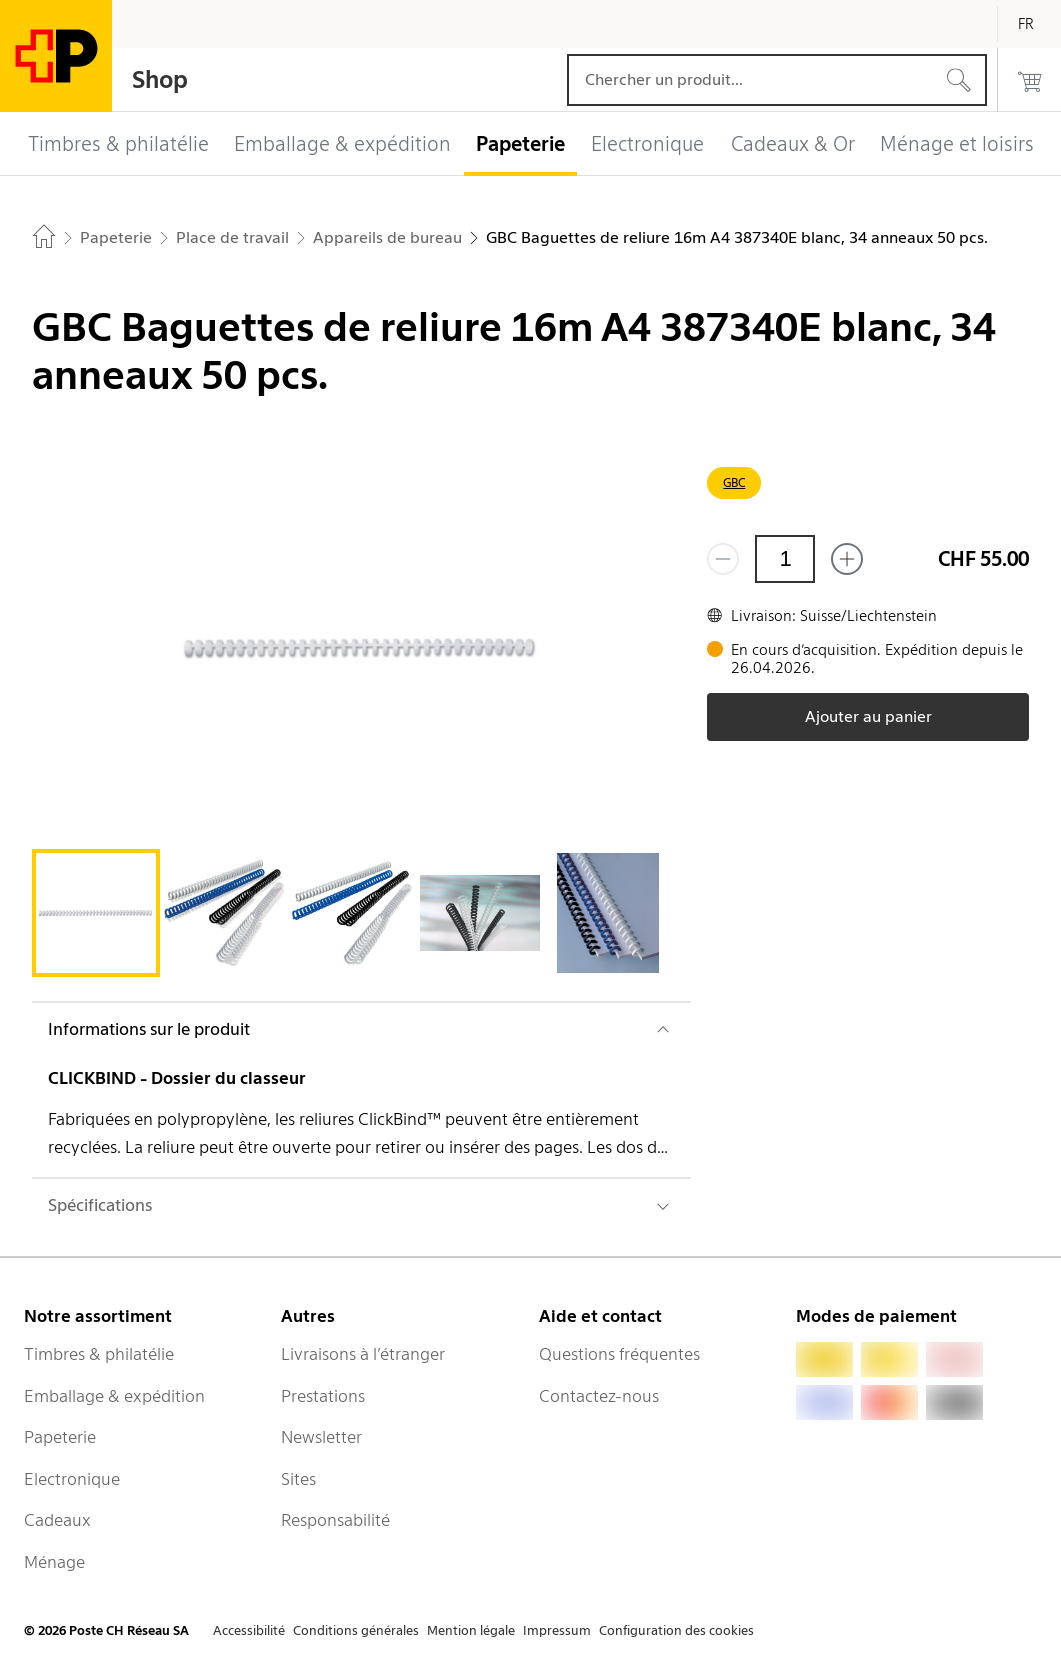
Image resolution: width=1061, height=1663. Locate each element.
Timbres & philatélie (99, 1354)
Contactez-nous (599, 1396)
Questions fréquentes (619, 1354)
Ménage (54, 1562)
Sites (298, 1479)
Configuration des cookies (676, 1630)
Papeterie (60, 1437)
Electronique (72, 1479)
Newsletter (321, 1437)
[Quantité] (785, 559)
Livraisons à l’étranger (363, 1354)
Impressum (557, 1630)
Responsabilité (335, 1520)
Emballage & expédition (114, 1396)
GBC (734, 482)
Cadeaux (57, 1520)
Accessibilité (249, 1630)
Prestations (323, 1396)
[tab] (96, 913)
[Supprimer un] (723, 559)
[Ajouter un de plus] (847, 559)
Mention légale (471, 1630)
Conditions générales (356, 1630)
